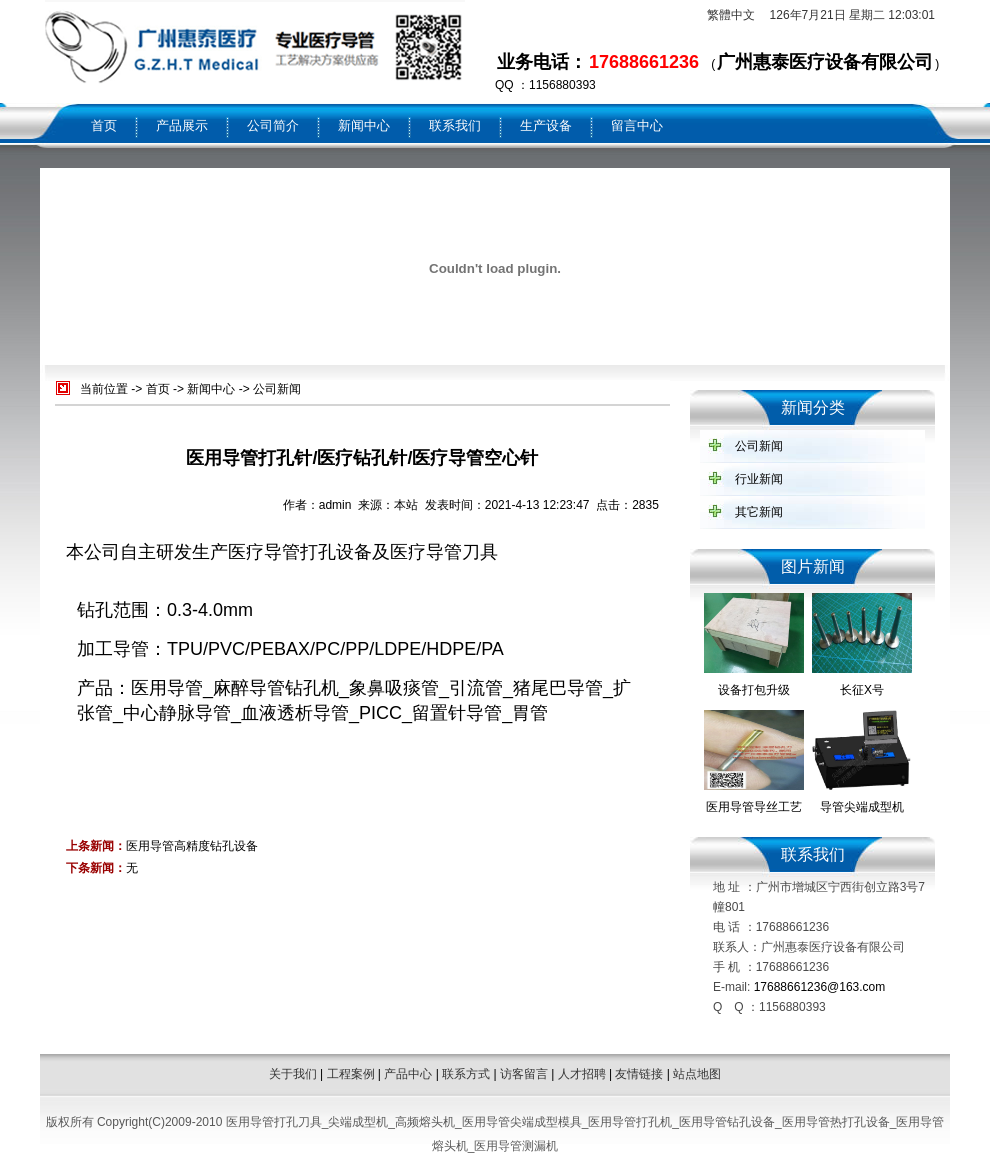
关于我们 (293, 1074)
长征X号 (862, 690)
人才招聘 (582, 1074)
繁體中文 (731, 15)
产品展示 (182, 125)
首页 (104, 125)
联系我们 (455, 125)
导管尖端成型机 (862, 807)
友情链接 (639, 1074)
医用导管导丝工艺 (754, 807)
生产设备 (546, 125)
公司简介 (273, 125)
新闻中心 (364, 125)
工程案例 (351, 1074)
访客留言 (524, 1074)
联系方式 (466, 1074)
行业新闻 (759, 479)
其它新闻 (759, 512)
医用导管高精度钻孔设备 (192, 846)
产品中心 (408, 1074)
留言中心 (637, 125)
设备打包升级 (754, 690)
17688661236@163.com (820, 987)
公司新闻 (277, 389)
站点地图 (697, 1074)
